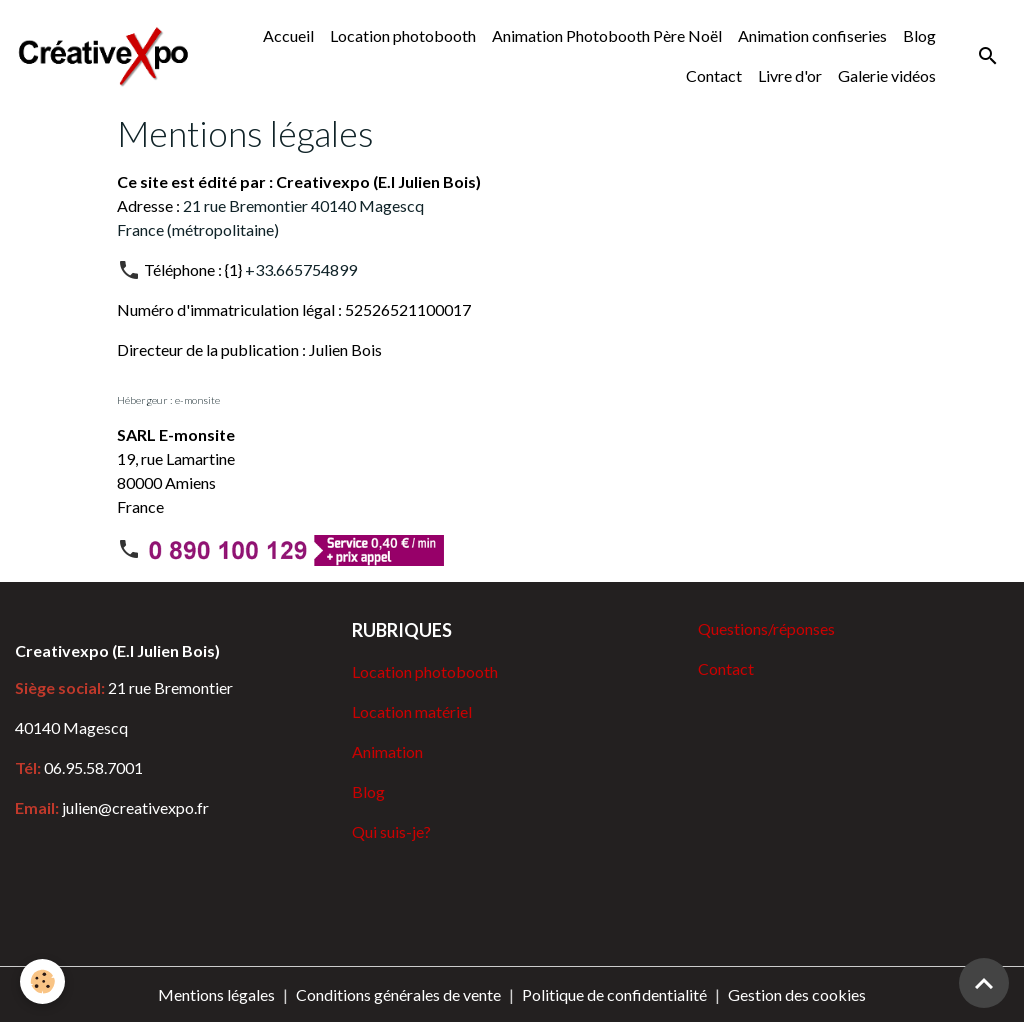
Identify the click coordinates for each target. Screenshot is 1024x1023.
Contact (714, 75)
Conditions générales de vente (398, 994)
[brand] (103, 55)
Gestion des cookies (797, 994)
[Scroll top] (984, 983)
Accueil (288, 35)
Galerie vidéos (887, 75)
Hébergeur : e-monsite (168, 400)
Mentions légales (216, 994)
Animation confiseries (812, 35)
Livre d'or (790, 75)
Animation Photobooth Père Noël (607, 35)
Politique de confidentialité (614, 994)
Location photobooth (403, 35)
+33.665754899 (301, 269)
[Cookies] (42, 981)
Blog (919, 35)
